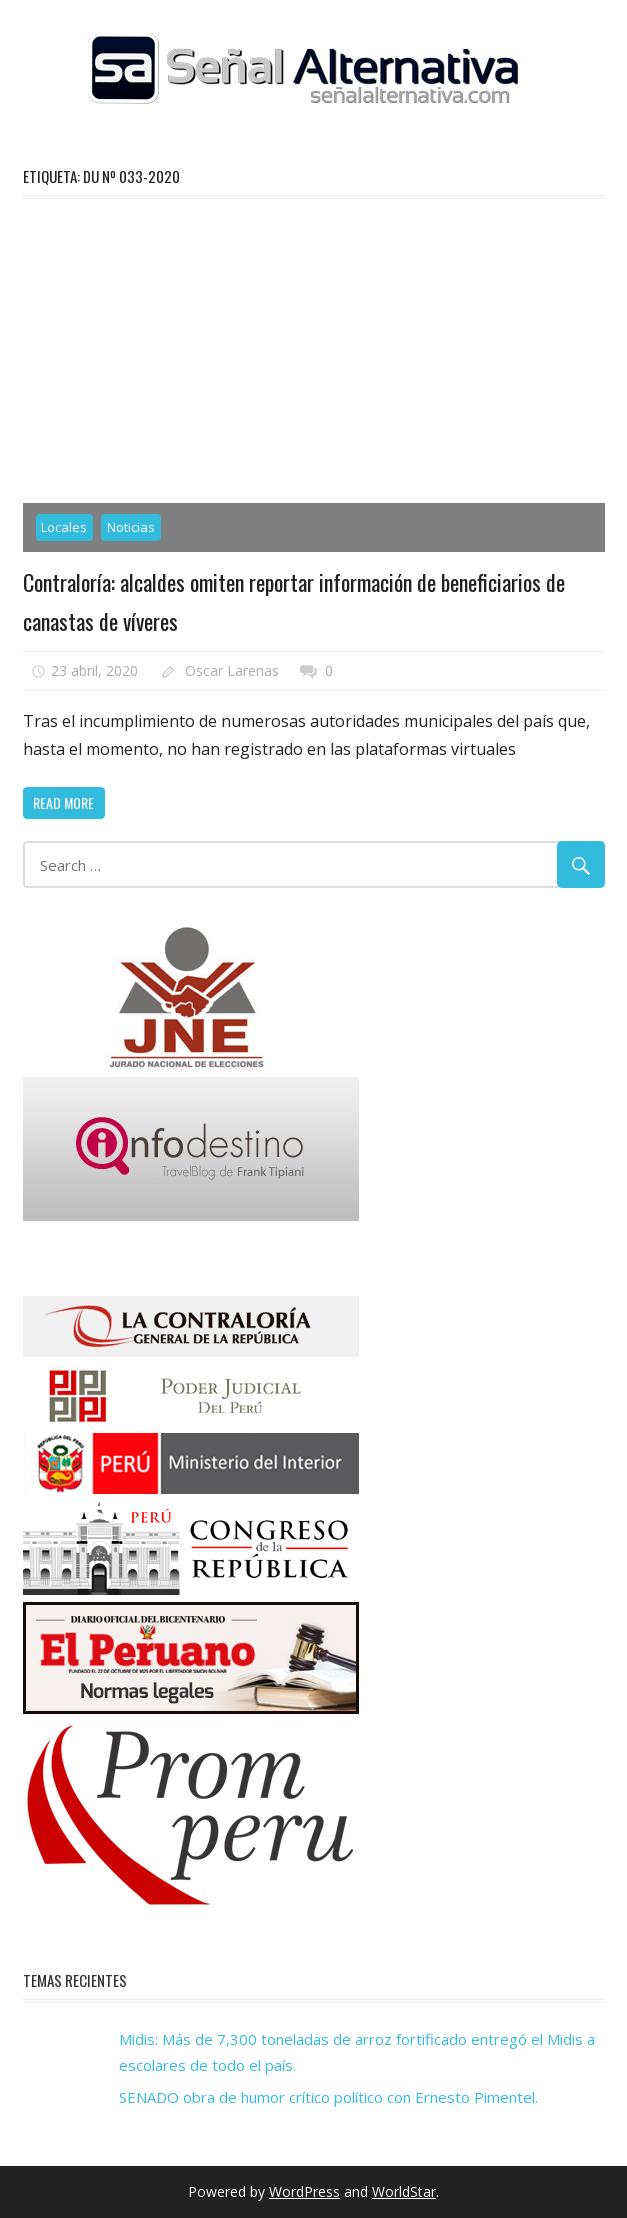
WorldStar (404, 2191)
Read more (63, 802)
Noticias (131, 527)
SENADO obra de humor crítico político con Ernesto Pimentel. (328, 2097)
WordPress (304, 2191)
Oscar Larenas (232, 670)
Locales (64, 527)
